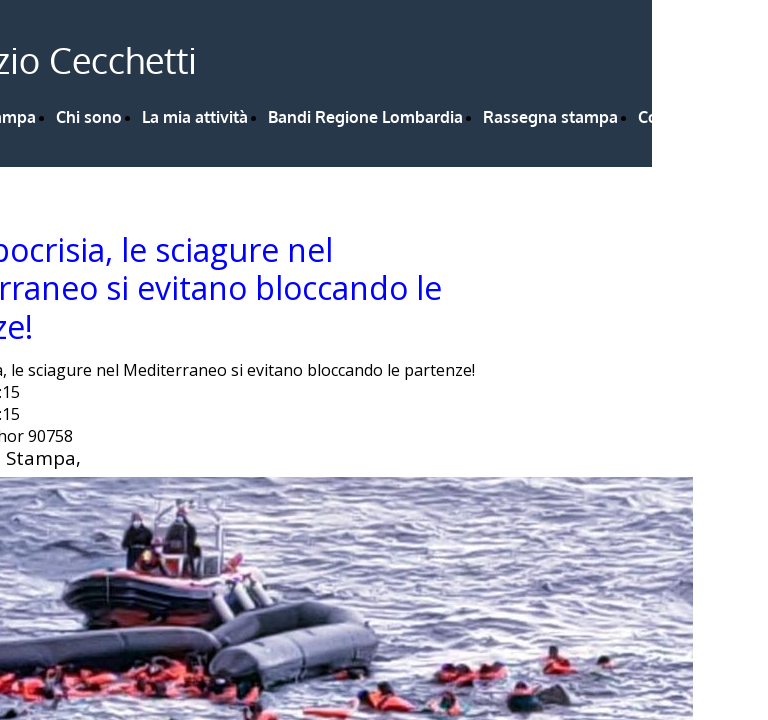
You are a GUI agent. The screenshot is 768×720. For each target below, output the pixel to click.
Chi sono (89, 117)
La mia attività (195, 117)
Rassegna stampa (550, 117)
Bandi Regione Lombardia (365, 117)
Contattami (680, 117)
